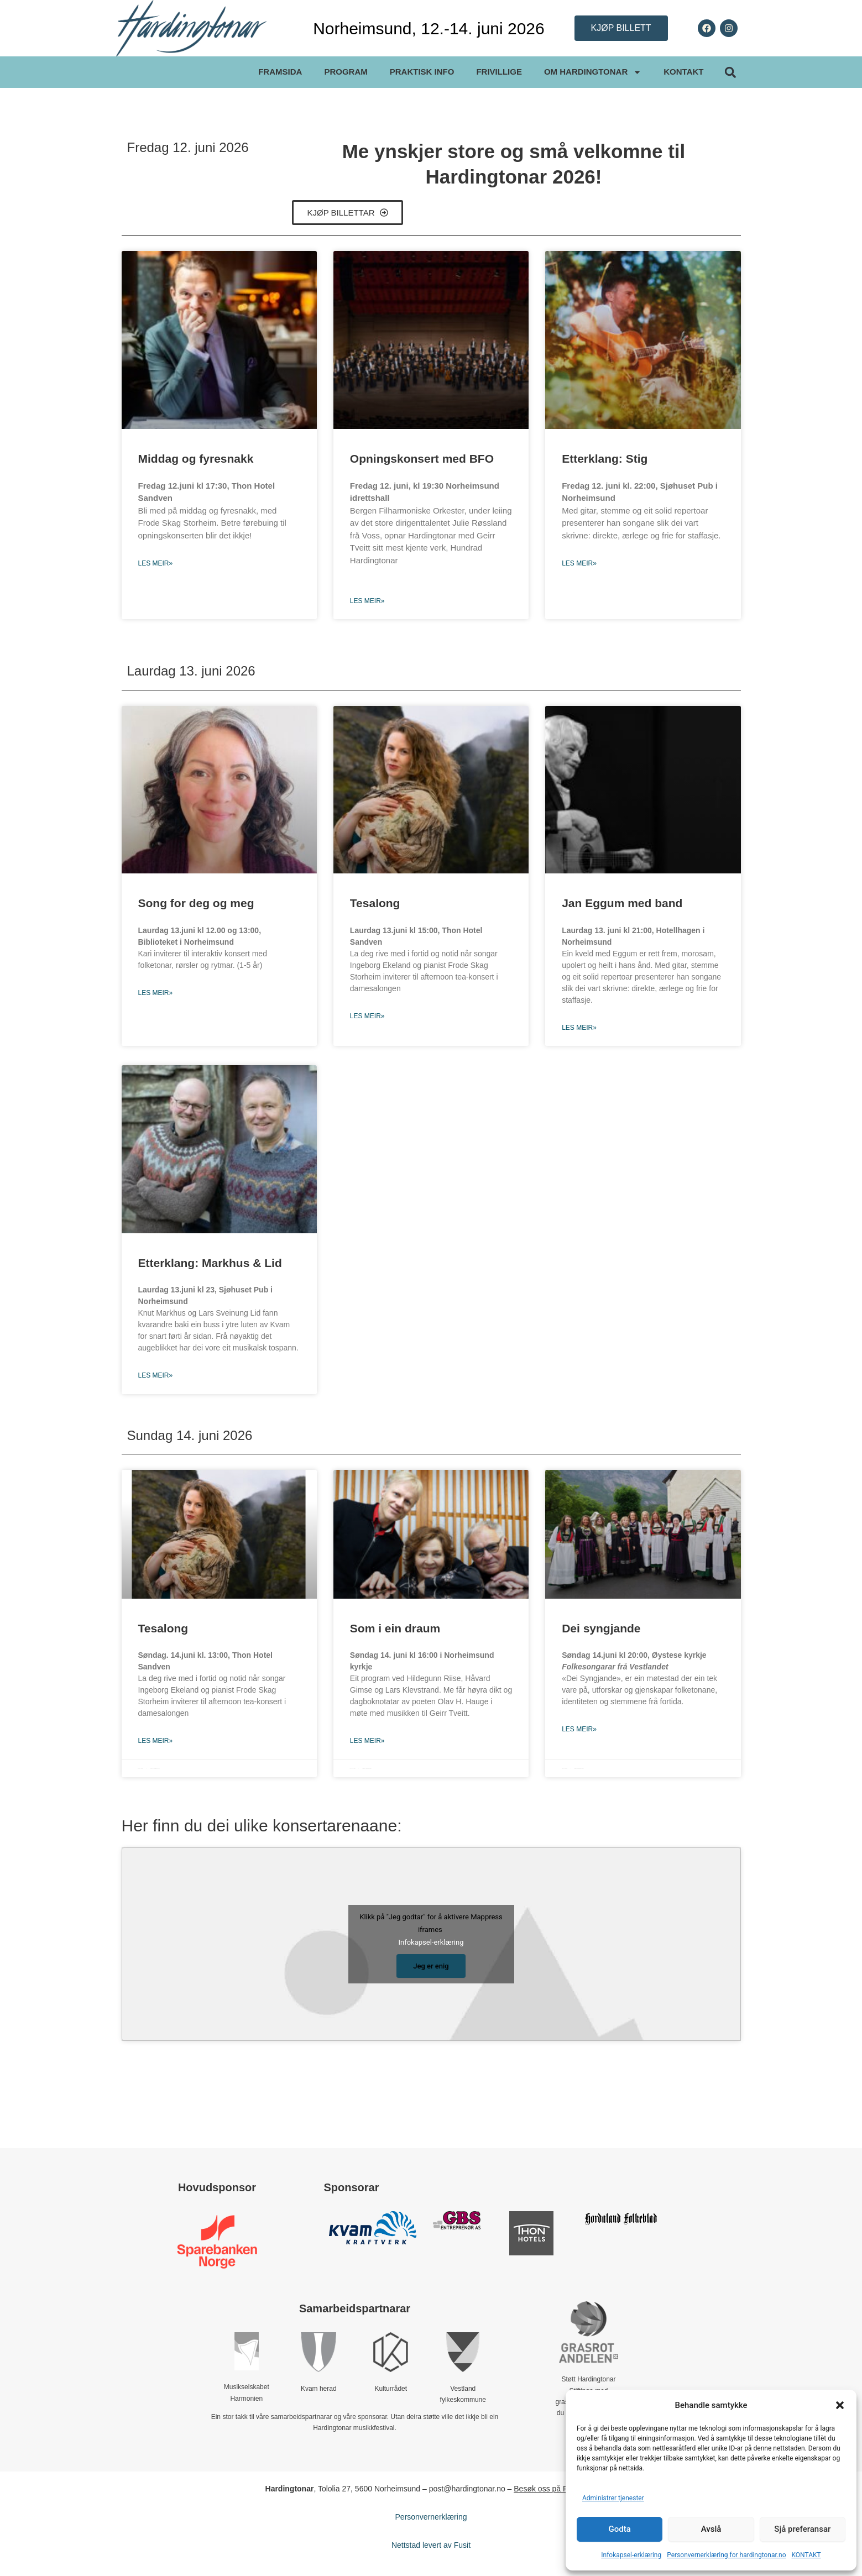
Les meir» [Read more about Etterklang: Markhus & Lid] (155, 1375)
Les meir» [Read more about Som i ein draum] (367, 1741)
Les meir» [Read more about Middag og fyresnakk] (155, 563)
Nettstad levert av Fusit (431, 2545)
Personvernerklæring (431, 2516)
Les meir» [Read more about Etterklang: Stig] (579, 563)
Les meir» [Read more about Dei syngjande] (579, 1729)
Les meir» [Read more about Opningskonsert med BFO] (367, 601)
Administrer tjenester (613, 2498)
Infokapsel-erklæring (631, 2555)
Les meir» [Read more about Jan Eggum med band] (579, 1028)
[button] (839, 2405)
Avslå (711, 2529)
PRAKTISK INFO (422, 71)
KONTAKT (806, 2555)
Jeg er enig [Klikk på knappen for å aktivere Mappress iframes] (430, 1966)
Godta (620, 2529)
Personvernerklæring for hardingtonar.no (726, 2555)
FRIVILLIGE (499, 71)
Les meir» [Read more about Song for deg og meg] (155, 993)
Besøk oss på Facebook (555, 2488)
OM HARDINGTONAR (592, 72)
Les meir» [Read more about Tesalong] (367, 1016)
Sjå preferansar (802, 2529)
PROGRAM (345, 71)
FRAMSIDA (280, 71)
